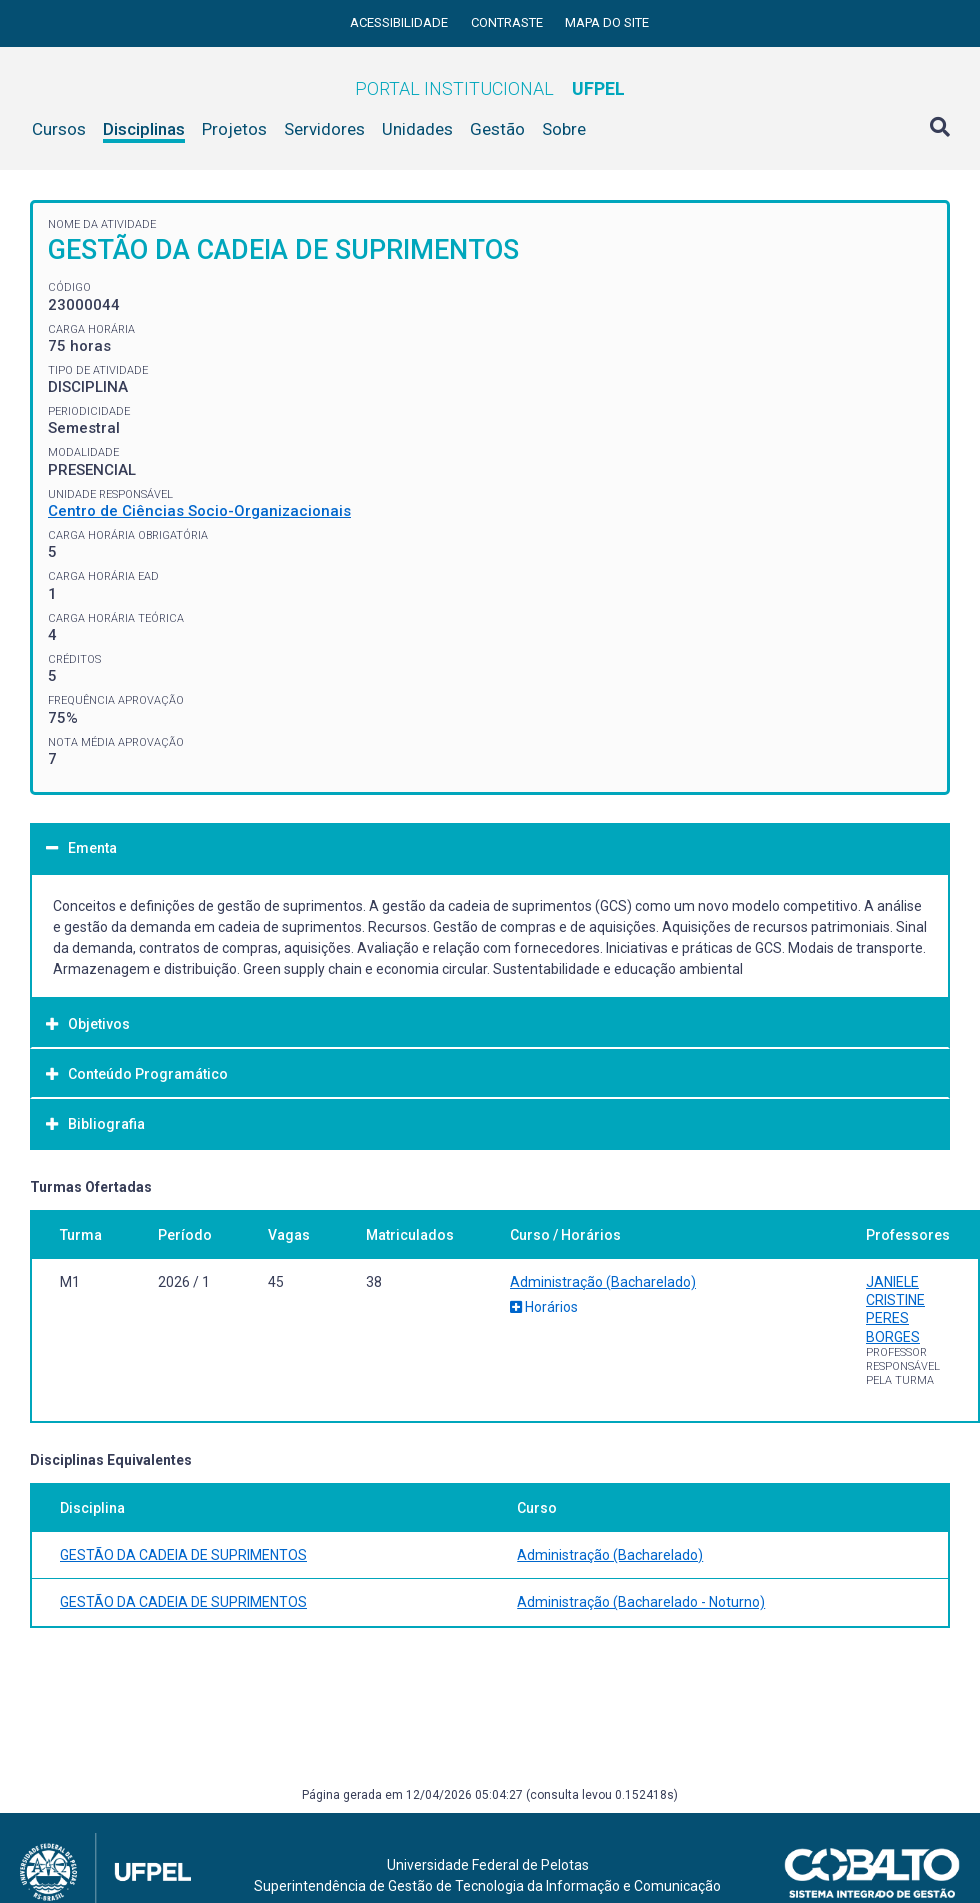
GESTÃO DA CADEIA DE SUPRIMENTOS (183, 1555)
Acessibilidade (400, 22)
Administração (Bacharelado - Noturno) (641, 1602)
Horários (544, 1307)
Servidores (324, 129)
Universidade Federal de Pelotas (488, 1865)
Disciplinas (144, 129)
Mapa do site (607, 22)
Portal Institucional (490, 88)
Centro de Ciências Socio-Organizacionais (199, 511)
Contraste (508, 22)
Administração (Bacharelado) (603, 1282)
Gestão (497, 129)
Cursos (59, 129)
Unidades (417, 129)
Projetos (234, 129)
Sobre (564, 129)
